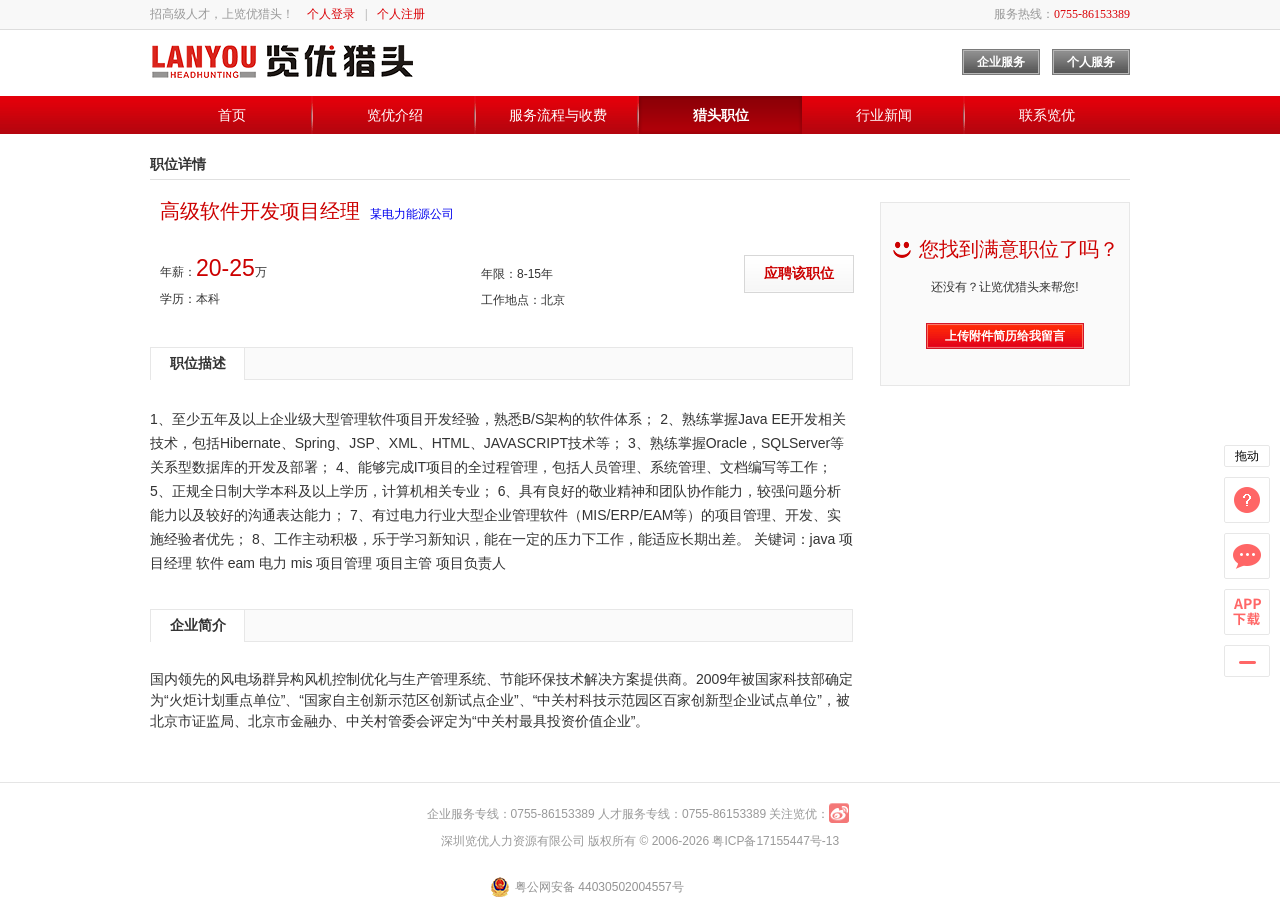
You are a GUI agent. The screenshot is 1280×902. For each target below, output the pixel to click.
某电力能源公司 (412, 214)
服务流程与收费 (558, 115)
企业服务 (1001, 62)
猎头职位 (721, 115)
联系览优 (1047, 115)
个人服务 (1091, 62)
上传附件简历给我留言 (1005, 336)
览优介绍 (395, 115)
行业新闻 (884, 115)
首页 (232, 115)
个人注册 (401, 14)
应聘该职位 (799, 273)
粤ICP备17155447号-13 (775, 841)
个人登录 (331, 14)
